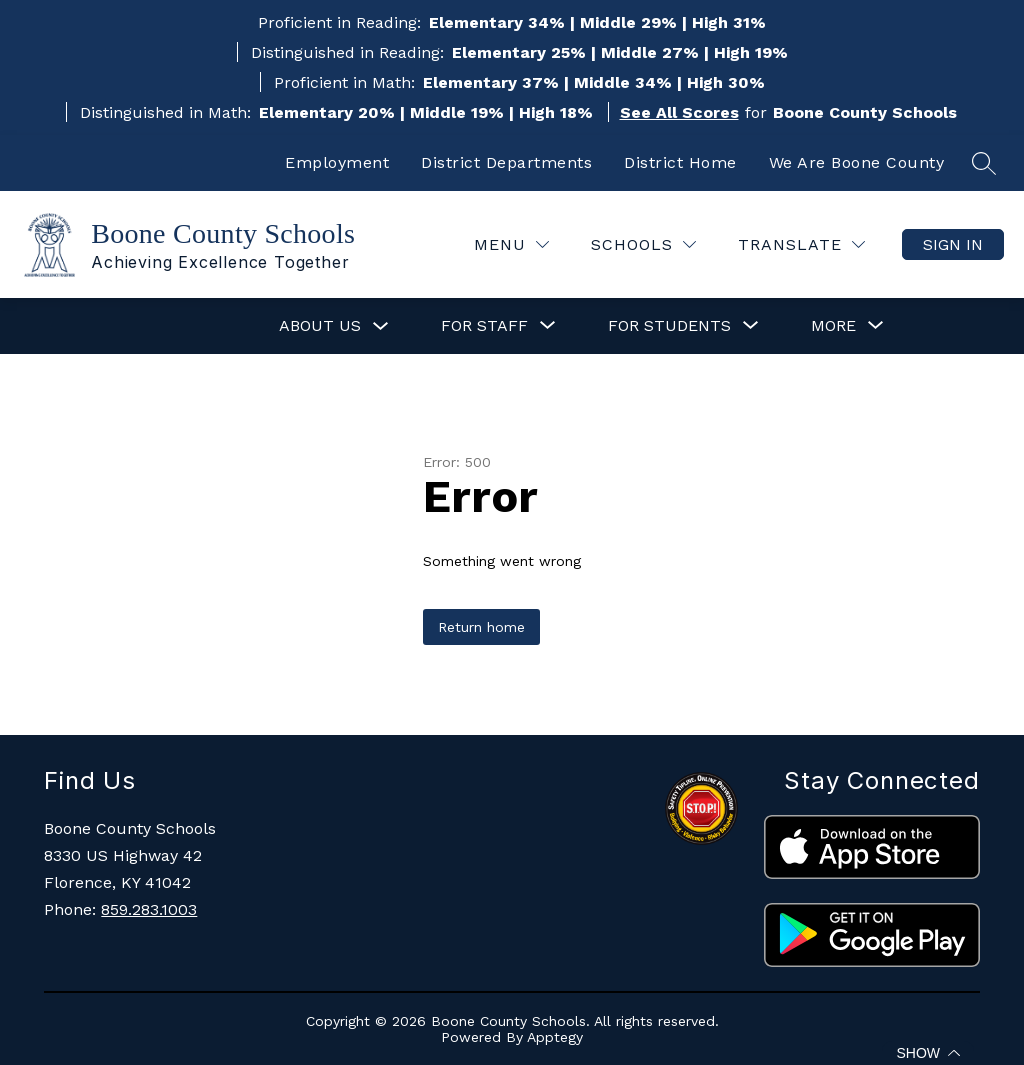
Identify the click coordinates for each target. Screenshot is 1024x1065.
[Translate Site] (801, 244)
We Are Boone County (857, 162)
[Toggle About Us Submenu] (381, 326)
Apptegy (555, 1037)
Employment (337, 162)
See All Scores (679, 112)
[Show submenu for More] (833, 326)
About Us (320, 325)
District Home (680, 162)
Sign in (953, 244)
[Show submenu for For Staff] (484, 326)
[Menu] (511, 244)
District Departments (506, 162)
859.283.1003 (149, 909)
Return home (481, 627)
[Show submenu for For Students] (669, 326)
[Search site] (984, 163)
